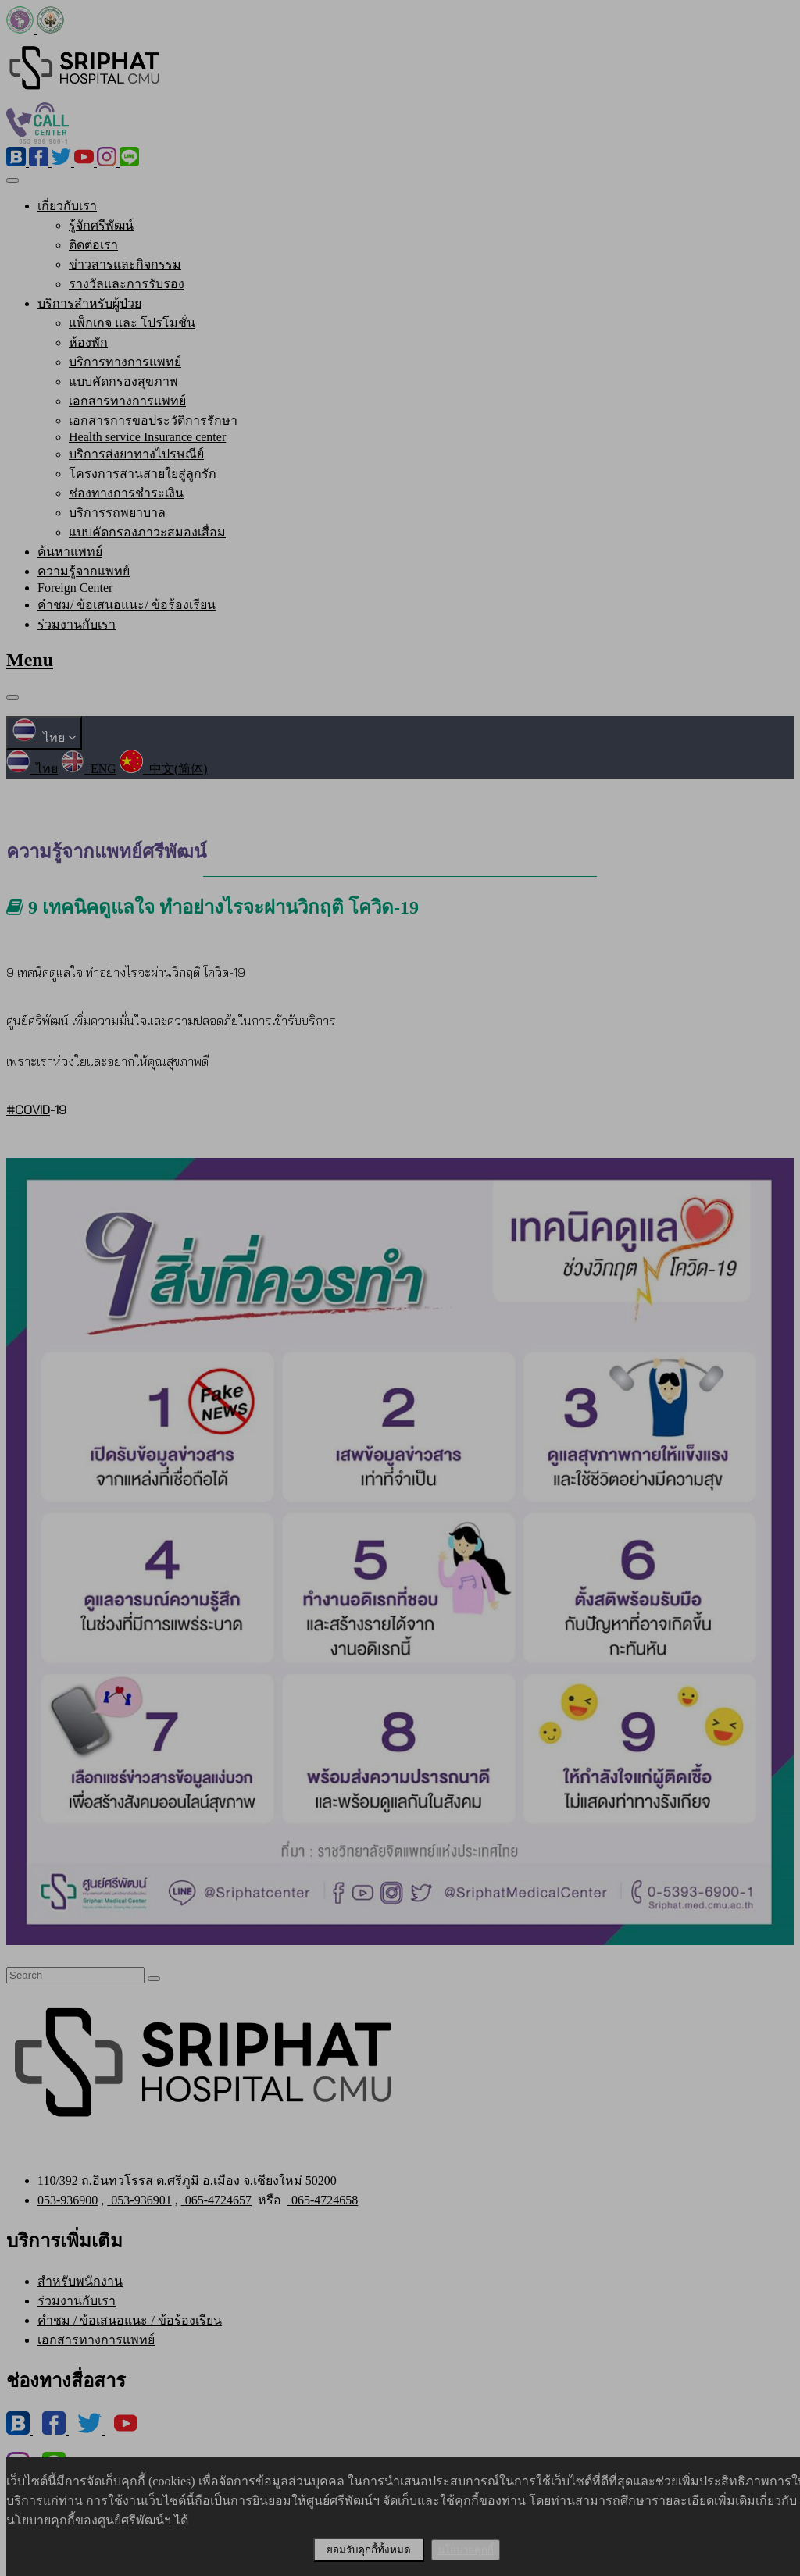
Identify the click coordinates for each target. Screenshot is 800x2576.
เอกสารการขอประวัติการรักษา (153, 420)
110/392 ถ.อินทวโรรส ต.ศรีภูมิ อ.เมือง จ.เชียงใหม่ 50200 (187, 2180)
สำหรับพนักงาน (80, 2281)
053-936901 (139, 2200)
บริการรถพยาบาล (117, 512)
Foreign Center (75, 587)
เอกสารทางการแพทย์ (127, 401)
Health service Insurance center (147, 437)
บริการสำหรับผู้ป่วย (89, 303)
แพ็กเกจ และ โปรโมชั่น (132, 323)
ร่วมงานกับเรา (77, 624)
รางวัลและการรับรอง (126, 283)
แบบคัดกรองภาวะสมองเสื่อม (147, 532)
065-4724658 (323, 2200)
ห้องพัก (88, 342)
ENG (88, 768)
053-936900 (68, 2200)
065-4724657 (216, 2200)
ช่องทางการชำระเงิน (126, 493)
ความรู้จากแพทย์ (84, 571)
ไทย (44, 737)
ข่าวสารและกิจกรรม (125, 264)
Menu (29, 660)
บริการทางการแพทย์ (125, 362)
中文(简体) (164, 768)
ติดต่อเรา (93, 244)
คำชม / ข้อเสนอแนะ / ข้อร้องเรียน (130, 2320)
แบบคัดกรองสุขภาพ (123, 381)
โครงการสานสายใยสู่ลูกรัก (142, 473)
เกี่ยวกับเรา (67, 205)
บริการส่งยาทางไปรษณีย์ (136, 454)
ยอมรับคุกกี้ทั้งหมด (369, 2550)
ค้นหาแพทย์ (70, 551)
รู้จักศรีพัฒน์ (101, 225)
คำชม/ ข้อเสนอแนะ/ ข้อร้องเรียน (127, 604)
